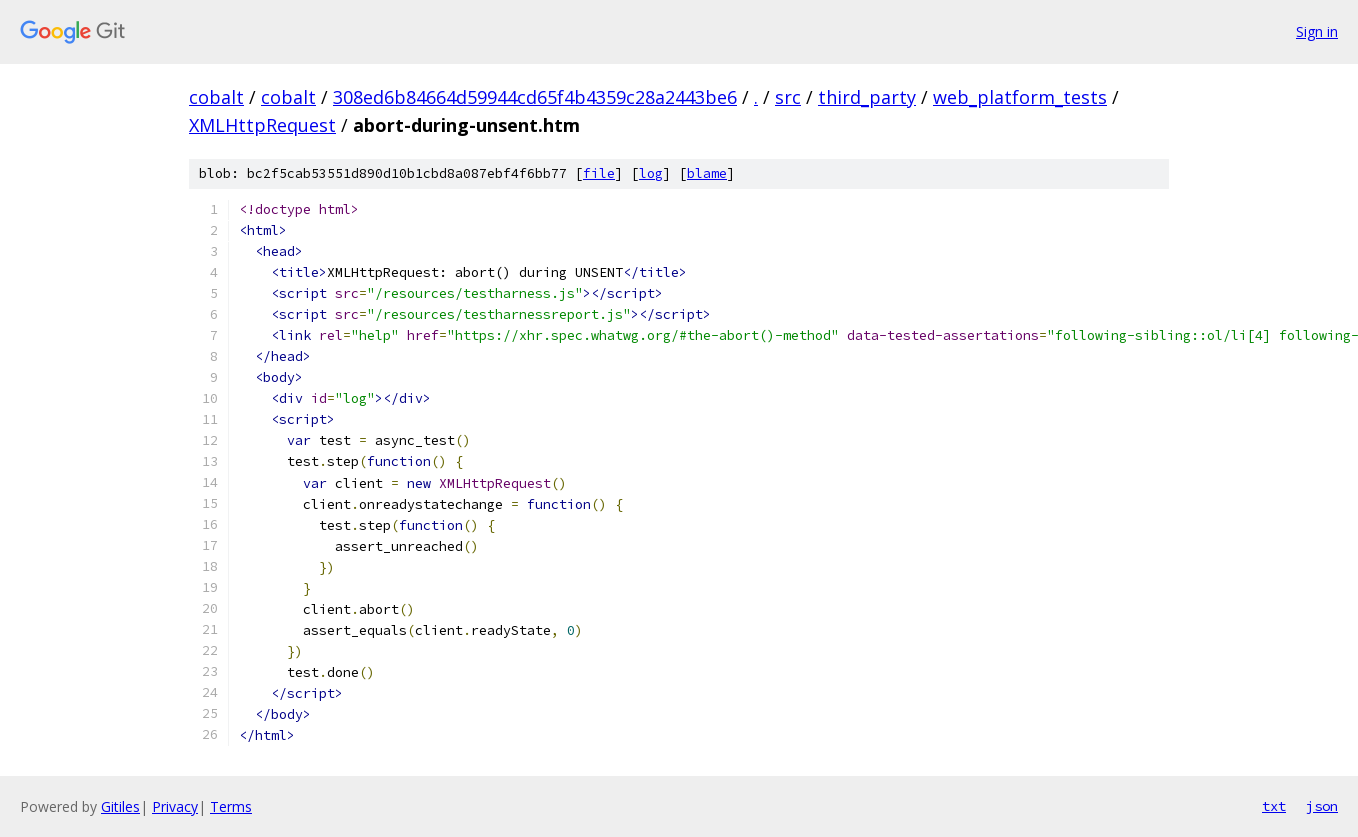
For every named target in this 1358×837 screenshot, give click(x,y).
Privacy (175, 806)
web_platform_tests (1020, 97)
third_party (867, 97)
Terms (231, 806)
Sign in (1317, 31)
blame (707, 173)
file (599, 173)
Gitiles (120, 806)
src (788, 97)
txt (1274, 806)
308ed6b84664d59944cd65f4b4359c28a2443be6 (535, 97)
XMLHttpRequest (262, 125)
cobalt (216, 97)
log (651, 173)
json (1322, 806)
